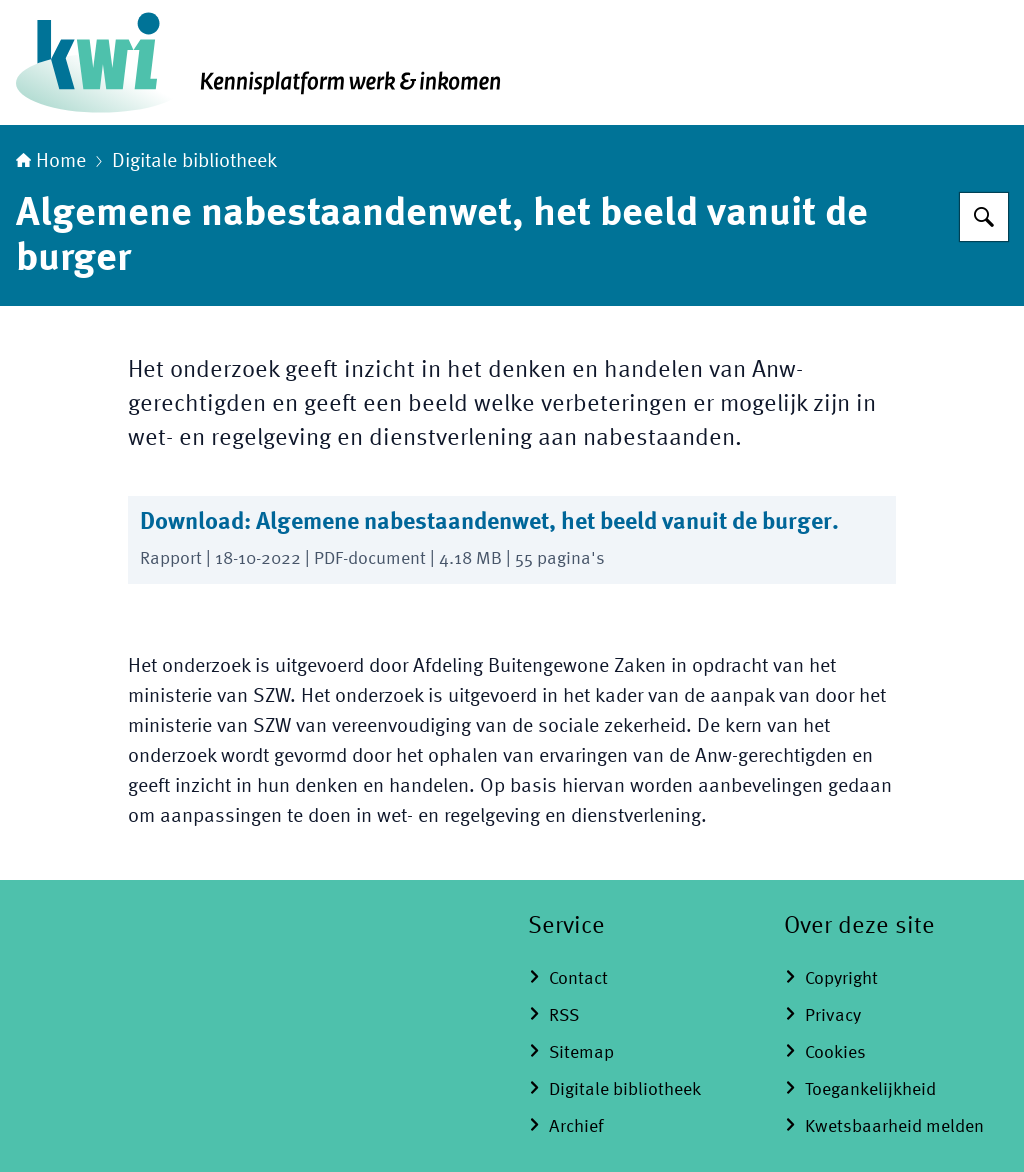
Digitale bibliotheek (194, 162)
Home (51, 162)
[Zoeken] (984, 217)
